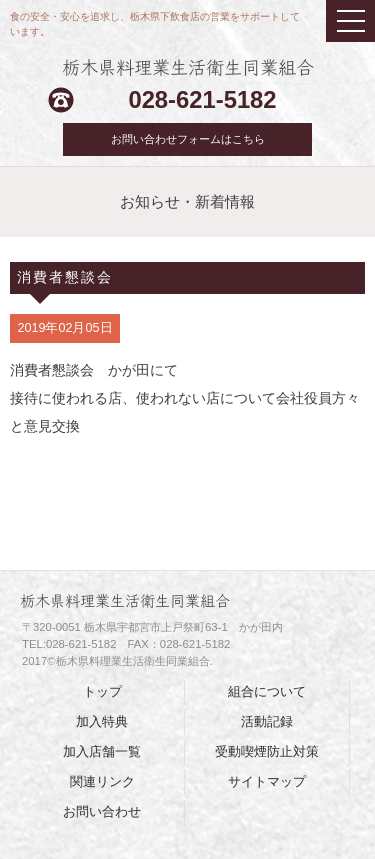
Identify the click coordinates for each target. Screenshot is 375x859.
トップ (102, 692)
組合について (267, 692)
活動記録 (267, 722)
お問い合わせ (102, 812)
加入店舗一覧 (102, 752)
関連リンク (102, 782)
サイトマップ (267, 782)
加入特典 (102, 722)
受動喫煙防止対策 (267, 752)
